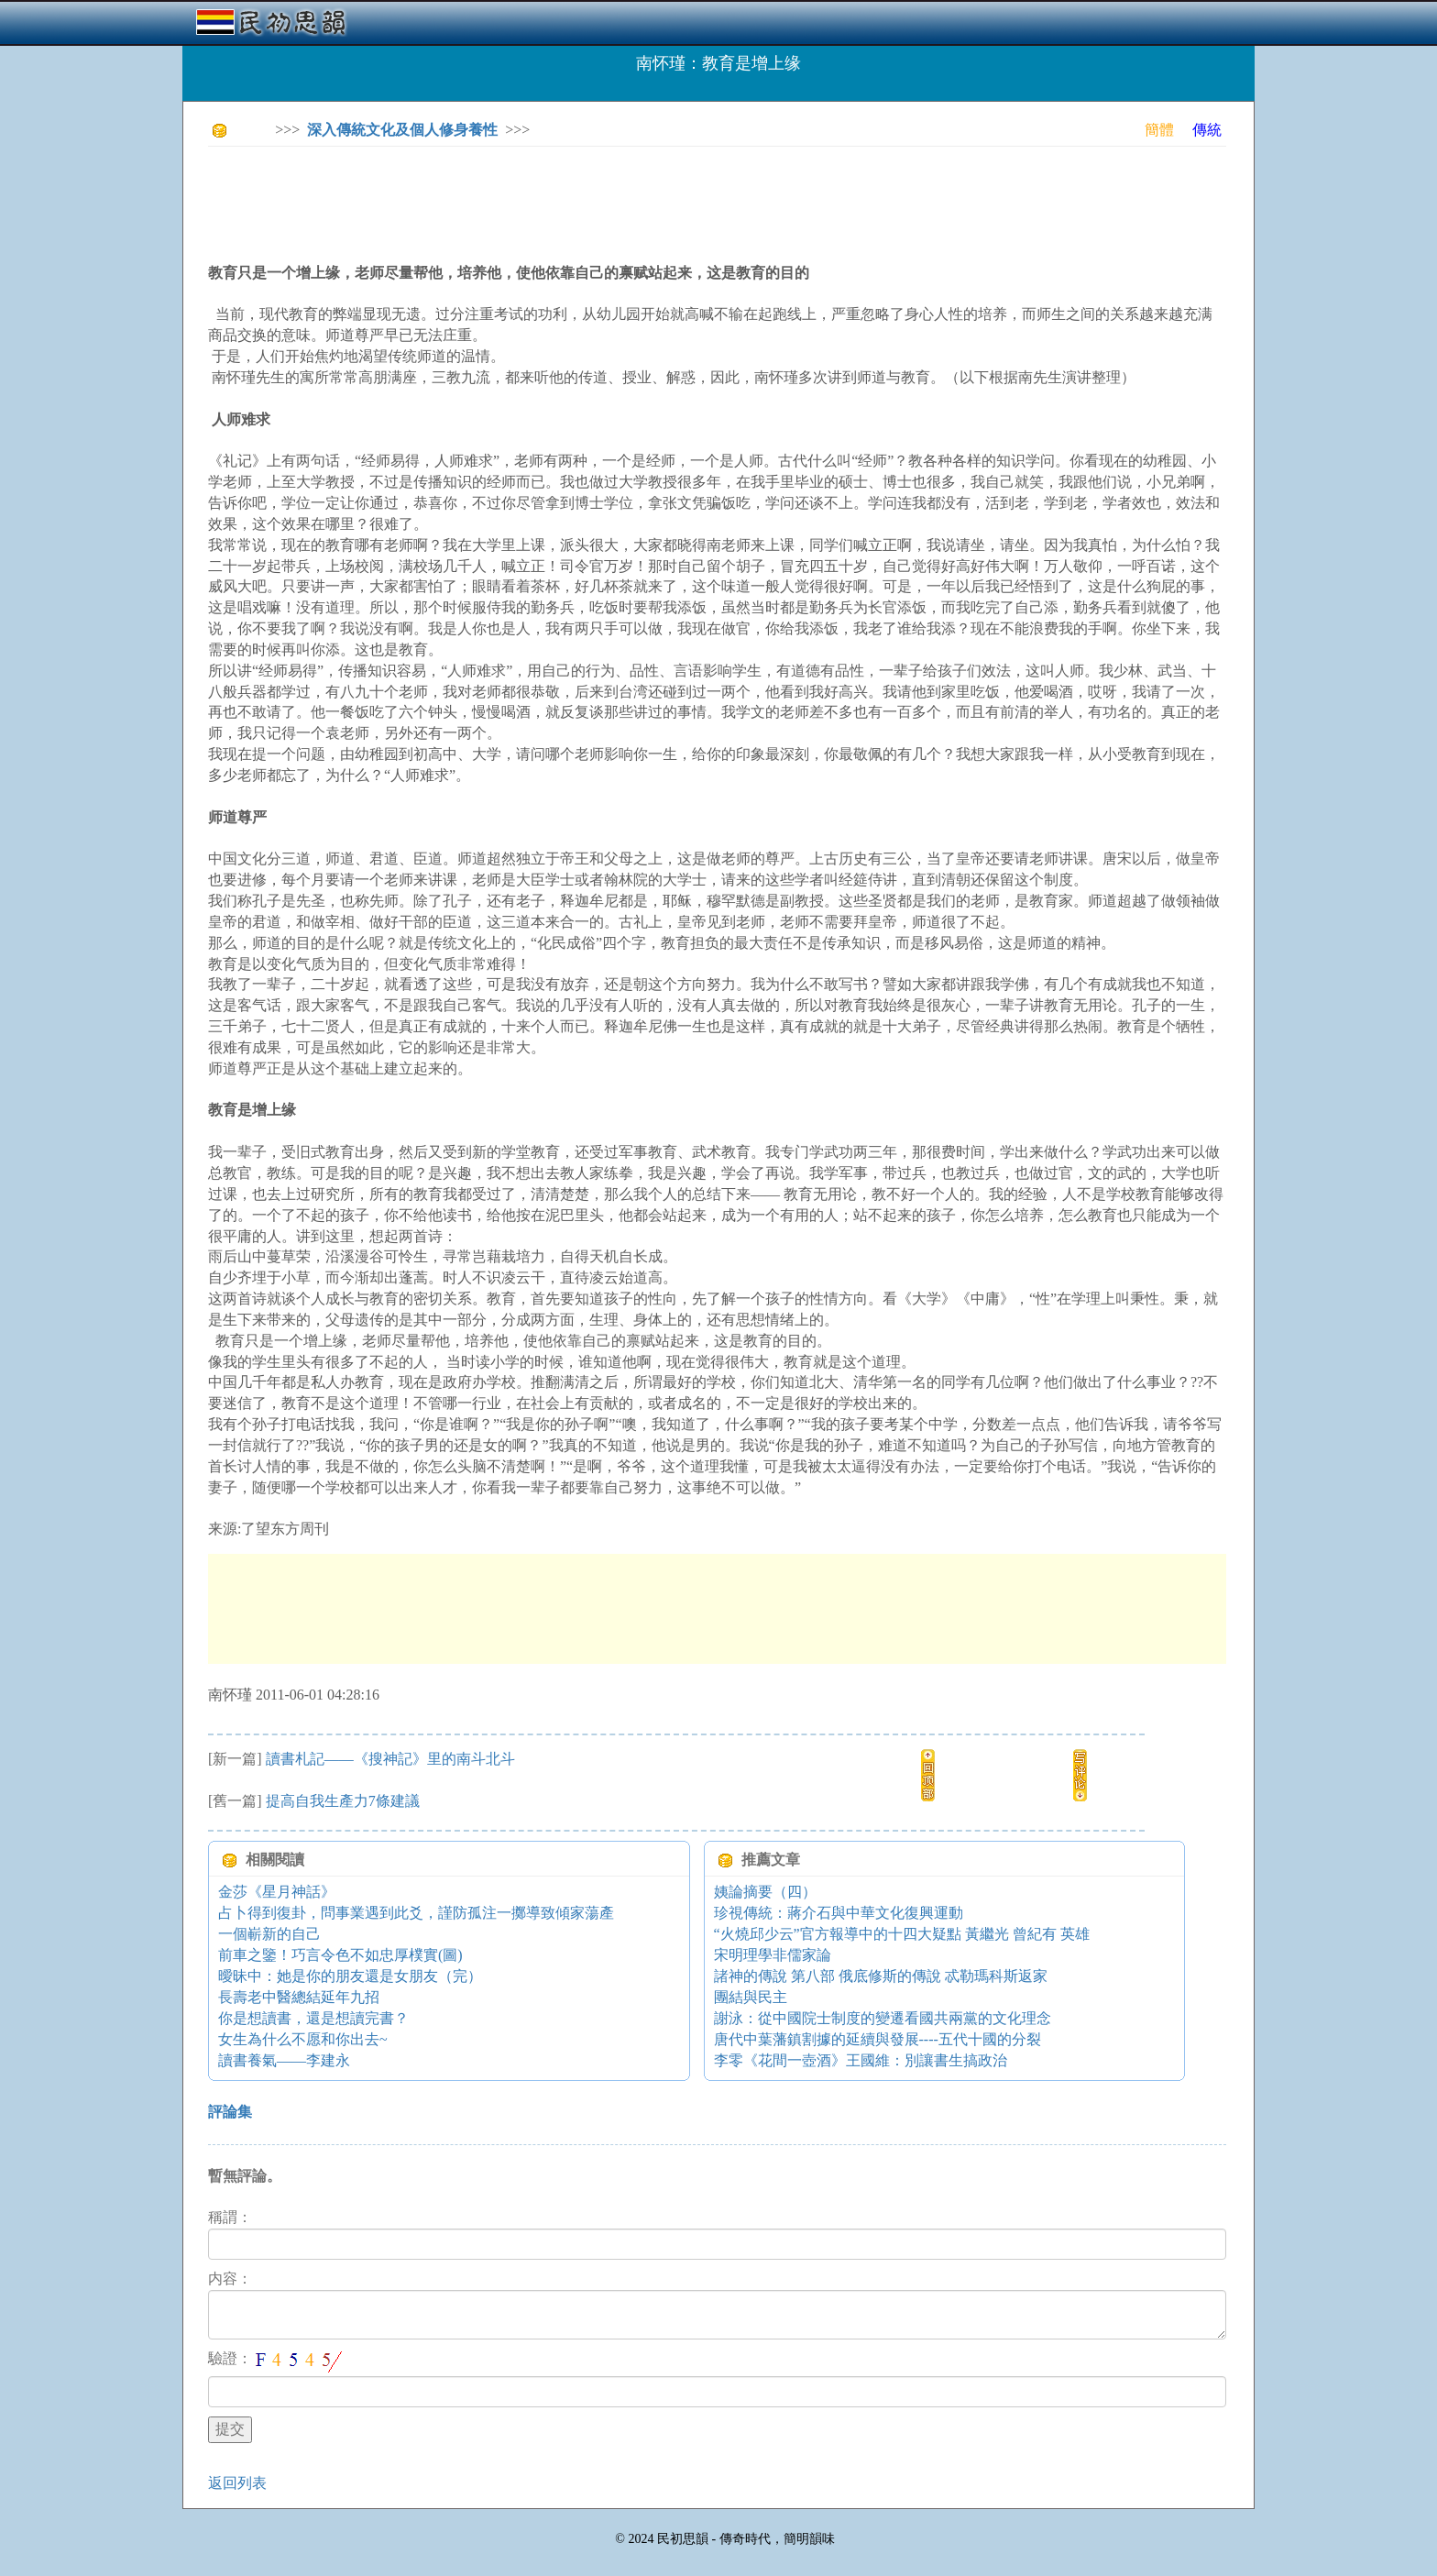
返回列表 (237, 2483)
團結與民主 (750, 1997)
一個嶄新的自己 (269, 1934)
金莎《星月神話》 (276, 1891)
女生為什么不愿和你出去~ (303, 2039)
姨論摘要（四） (765, 1891)
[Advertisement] (541, 201)
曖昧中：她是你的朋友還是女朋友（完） (350, 1976)
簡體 (1159, 130)
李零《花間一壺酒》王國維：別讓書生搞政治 (860, 2060)
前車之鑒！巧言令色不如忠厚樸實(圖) (340, 1955)
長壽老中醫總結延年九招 (298, 1997)
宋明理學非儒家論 (772, 1955)
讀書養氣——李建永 (284, 2060)
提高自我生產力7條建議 (343, 1801)
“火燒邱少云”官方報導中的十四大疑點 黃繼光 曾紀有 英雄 (902, 1934)
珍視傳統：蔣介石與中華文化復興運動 (838, 1913)
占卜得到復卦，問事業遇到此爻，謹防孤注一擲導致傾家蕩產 (416, 1913)
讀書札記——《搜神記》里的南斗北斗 (390, 1759)
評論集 (230, 2111)
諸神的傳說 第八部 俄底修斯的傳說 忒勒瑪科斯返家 (881, 1976)
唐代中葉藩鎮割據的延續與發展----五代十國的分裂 (877, 2039)
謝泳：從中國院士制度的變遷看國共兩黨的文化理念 (882, 2018)
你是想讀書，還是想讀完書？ (313, 2018)
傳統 (1207, 130)
